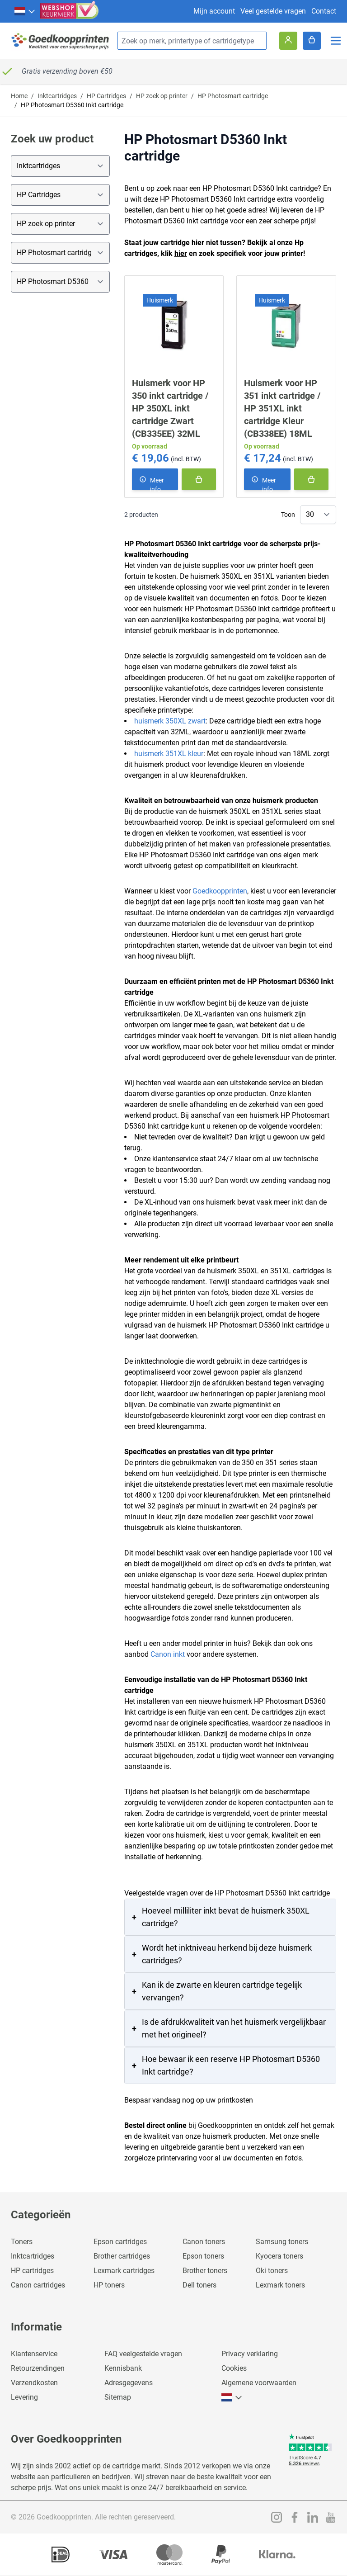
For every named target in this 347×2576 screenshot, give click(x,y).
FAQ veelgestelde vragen (143, 2353)
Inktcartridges (57, 95)
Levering (24, 2397)
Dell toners (199, 2285)
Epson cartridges (120, 2241)
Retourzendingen (38, 2368)
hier (180, 253)
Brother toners (205, 2270)
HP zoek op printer (162, 95)
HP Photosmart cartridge (232, 95)
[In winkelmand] (199, 479)
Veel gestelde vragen (273, 11)
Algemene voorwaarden (258, 2382)
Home (19, 95)
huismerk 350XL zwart (170, 721)
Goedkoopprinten (219, 891)
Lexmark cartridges (124, 2270)
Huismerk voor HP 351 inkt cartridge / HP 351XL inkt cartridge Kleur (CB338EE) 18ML (282, 408)
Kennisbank (123, 2368)
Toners (22, 2241)
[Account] (288, 40)
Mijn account (214, 11)
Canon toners (204, 2241)
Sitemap (117, 2397)
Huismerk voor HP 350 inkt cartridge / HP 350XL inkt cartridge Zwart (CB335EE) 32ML (170, 408)
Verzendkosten (34, 2382)
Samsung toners (282, 2241)
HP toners (109, 2285)
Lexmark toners (280, 2285)
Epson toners (203, 2256)
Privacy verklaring (249, 2353)
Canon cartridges (38, 2285)
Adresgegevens (128, 2382)
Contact (323, 11)
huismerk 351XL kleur (168, 753)
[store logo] (60, 41)
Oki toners (272, 2270)
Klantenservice (34, 2353)
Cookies (234, 2368)
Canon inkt (167, 1654)
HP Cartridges (106, 95)
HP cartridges (32, 2270)
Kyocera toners (279, 2256)
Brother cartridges (122, 2256)
